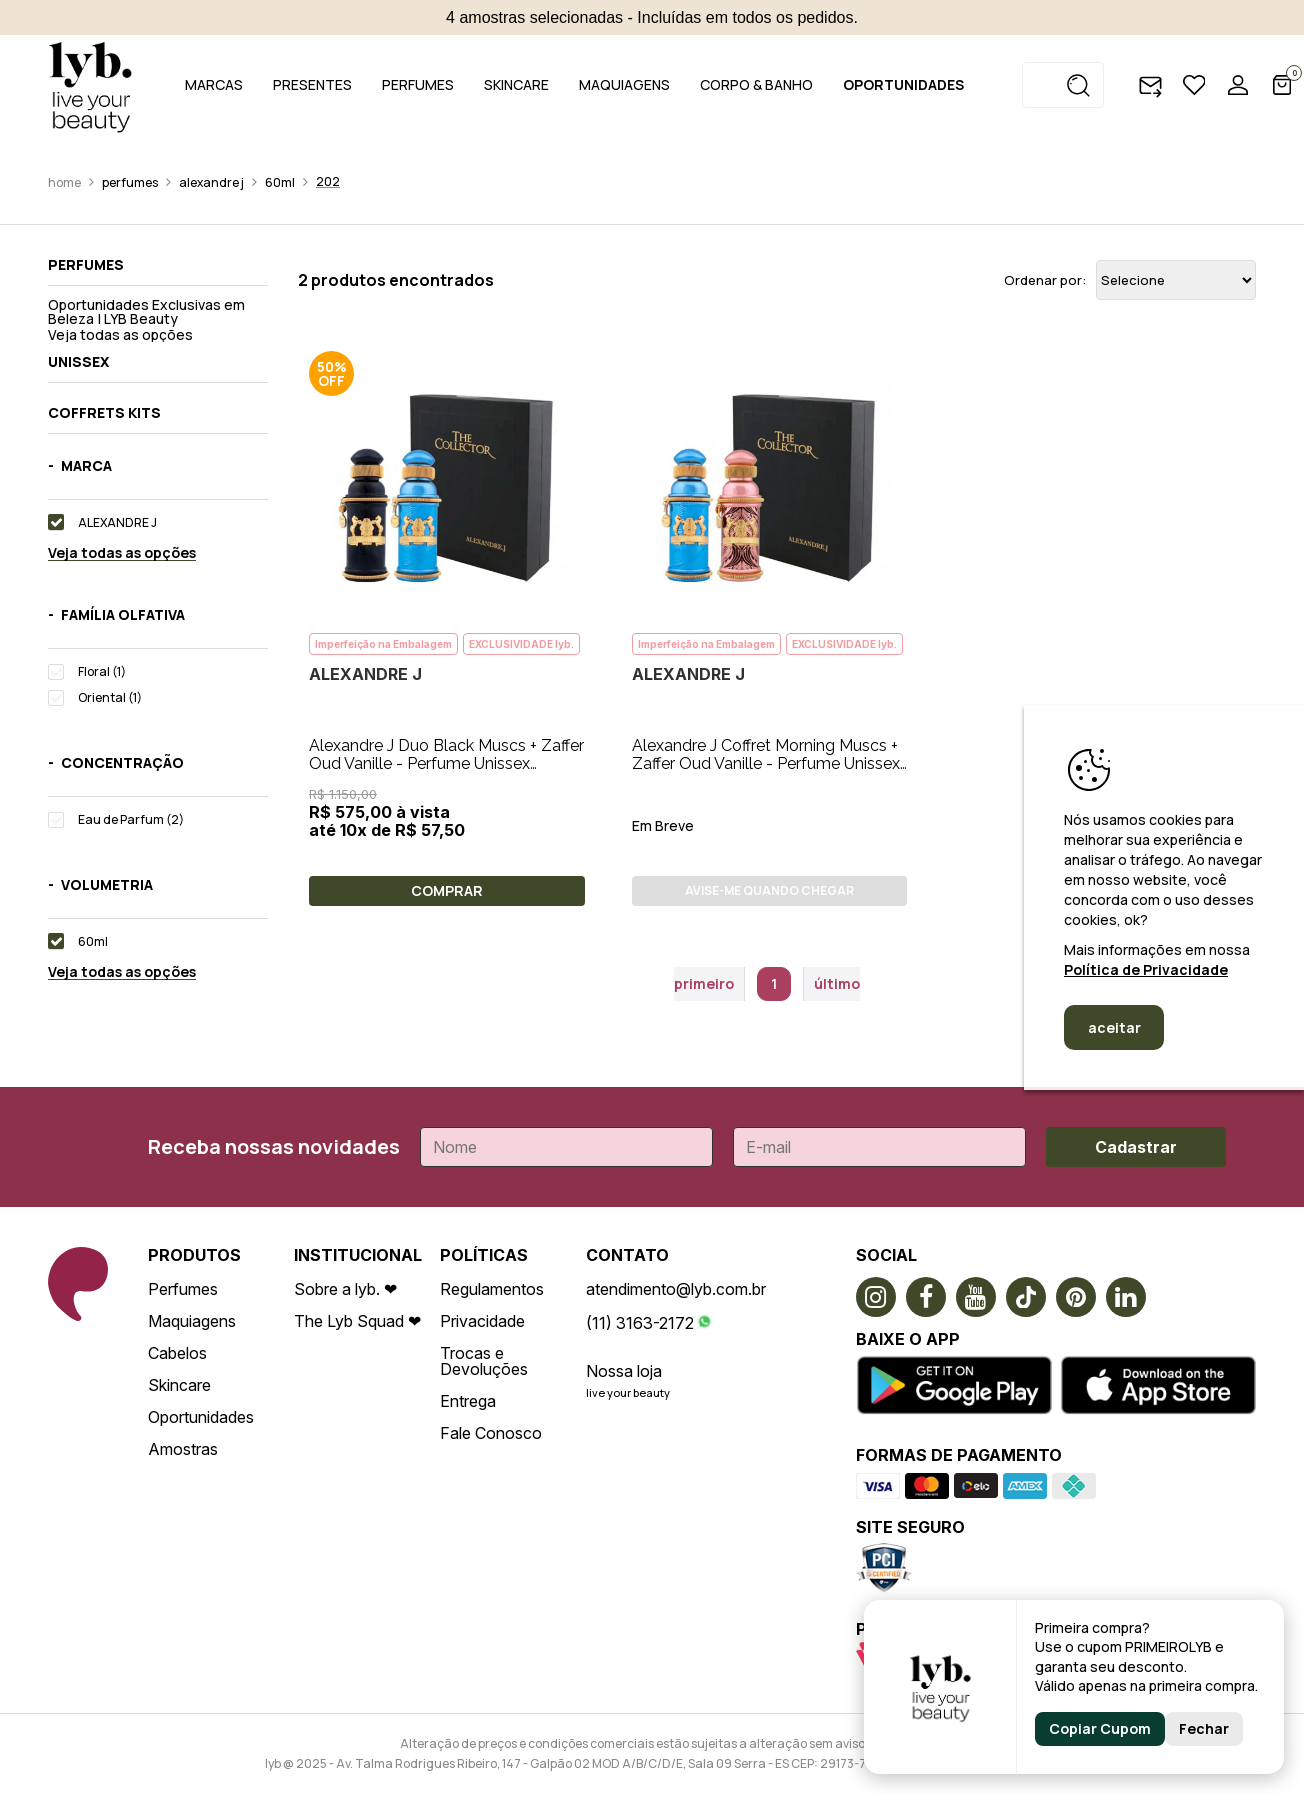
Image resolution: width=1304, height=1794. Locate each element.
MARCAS (214, 84)
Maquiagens (192, 1321)
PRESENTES (312, 84)
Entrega (468, 1401)
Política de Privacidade (1146, 969)
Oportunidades (201, 1417)
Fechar (1204, 1728)
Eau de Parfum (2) (131, 819)
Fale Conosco (491, 1433)
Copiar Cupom (1100, 1728)
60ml (280, 182)
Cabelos (177, 1353)
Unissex (78, 362)
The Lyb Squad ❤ (357, 1321)
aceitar (1114, 1027)
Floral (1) (102, 671)
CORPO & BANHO (756, 84)
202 (328, 181)
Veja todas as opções (120, 334)
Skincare (179, 1385)
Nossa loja (624, 1371)
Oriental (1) (110, 697)
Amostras (183, 1449)
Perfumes (130, 182)
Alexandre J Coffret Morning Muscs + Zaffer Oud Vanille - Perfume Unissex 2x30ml (766, 763)
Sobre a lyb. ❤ (345, 1289)
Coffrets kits (104, 413)
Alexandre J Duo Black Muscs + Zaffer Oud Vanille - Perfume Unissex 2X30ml (446, 763)
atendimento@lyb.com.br (676, 1289)
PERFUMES (418, 84)
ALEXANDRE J (211, 182)
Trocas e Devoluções (484, 1361)
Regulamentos (492, 1289)
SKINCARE (516, 84)
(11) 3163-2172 (640, 1323)
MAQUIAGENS (624, 84)
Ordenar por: (1045, 280)
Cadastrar (1136, 1147)
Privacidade (482, 1321)
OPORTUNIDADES (903, 84)
